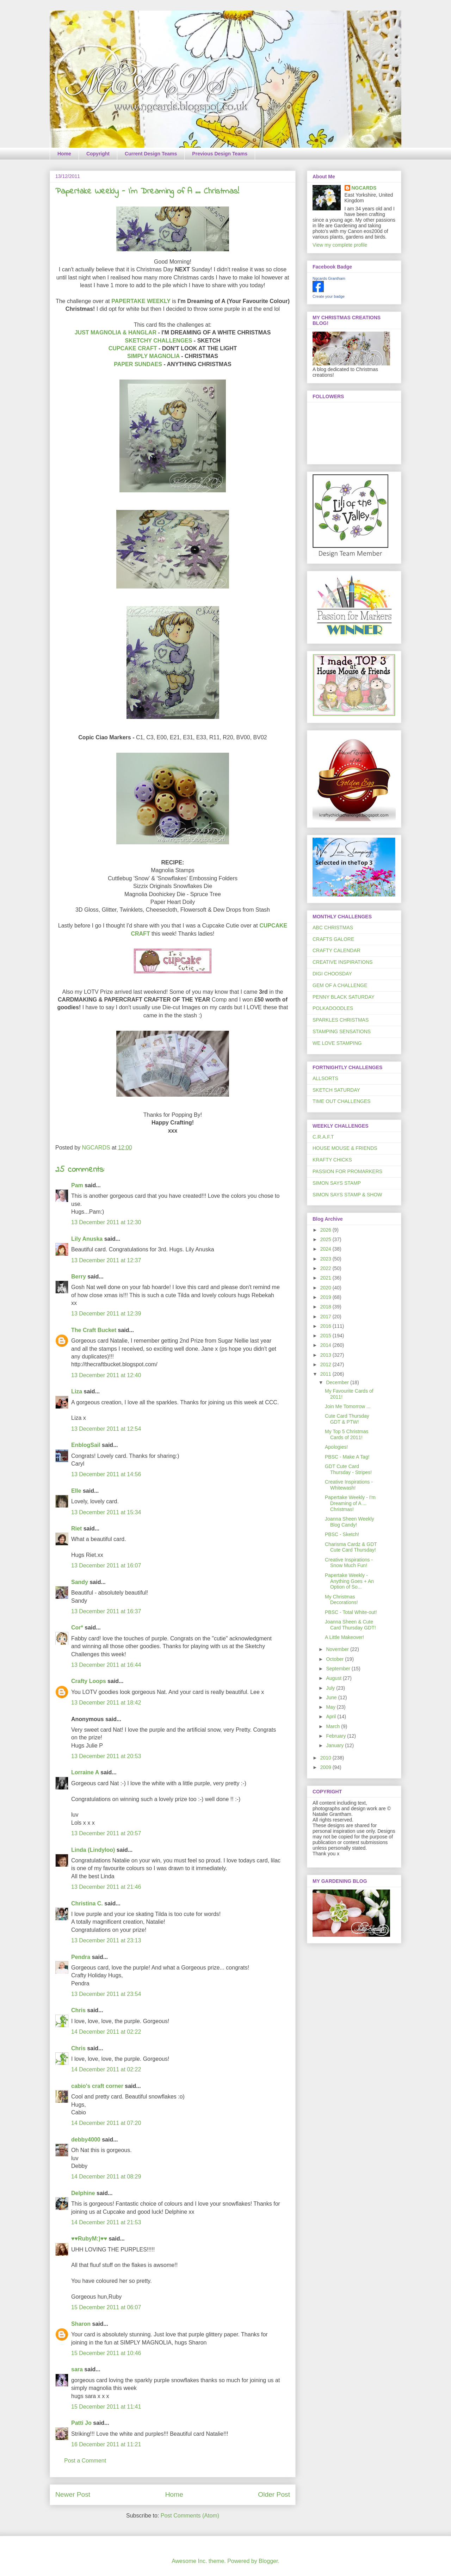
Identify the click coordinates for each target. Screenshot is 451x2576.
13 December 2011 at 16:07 (106, 1566)
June (332, 1697)
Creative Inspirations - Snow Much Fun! (349, 1563)
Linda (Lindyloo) (93, 1850)
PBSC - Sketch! (342, 1534)
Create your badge (329, 296)
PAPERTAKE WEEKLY (140, 301)
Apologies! (336, 1447)
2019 (326, 1297)
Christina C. (87, 1903)
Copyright (98, 153)
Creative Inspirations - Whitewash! (349, 1485)
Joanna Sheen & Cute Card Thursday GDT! (350, 1625)
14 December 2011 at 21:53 (106, 2222)
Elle (76, 1491)
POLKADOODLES (333, 1008)
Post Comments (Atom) (190, 2516)
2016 (326, 1326)
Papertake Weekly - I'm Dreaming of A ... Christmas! (350, 1503)
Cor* (77, 1628)
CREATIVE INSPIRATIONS (343, 962)
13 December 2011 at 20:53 (106, 1756)
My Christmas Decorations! (341, 1600)
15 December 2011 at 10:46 (106, 2353)
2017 (326, 1316)
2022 (326, 1268)
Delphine (83, 2193)
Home (64, 153)
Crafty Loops (88, 1681)
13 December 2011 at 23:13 (106, 1940)
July (331, 1688)
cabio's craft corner (97, 2086)
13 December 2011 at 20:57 (106, 1833)
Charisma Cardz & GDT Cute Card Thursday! (351, 1547)
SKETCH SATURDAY (336, 1090)
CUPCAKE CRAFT (133, 348)
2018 (326, 1306)
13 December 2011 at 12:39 (106, 1314)
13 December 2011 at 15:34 (106, 1512)
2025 (326, 1239)
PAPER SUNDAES (138, 364)
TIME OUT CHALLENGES (342, 1101)
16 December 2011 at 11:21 (106, 2444)
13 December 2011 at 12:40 (106, 1375)
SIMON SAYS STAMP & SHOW (347, 1194)
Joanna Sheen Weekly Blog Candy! (349, 1522)
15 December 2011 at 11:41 (106, 2407)
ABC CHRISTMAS (333, 927)
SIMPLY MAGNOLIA (154, 356)
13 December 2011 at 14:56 (106, 1474)
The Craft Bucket (93, 1330)
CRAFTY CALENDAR (336, 950)
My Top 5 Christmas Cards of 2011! (346, 1434)
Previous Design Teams (219, 153)
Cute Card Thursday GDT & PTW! (347, 1419)
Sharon (81, 2324)
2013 (326, 1355)
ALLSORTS (325, 1078)
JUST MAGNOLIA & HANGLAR (116, 332)
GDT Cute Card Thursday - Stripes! (348, 1469)
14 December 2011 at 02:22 (106, 2032)
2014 (326, 1345)
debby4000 (85, 2140)
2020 (326, 1287)
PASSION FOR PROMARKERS (347, 1171)
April (331, 1716)
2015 (326, 1335)
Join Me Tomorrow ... (348, 1406)
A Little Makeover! (344, 1637)
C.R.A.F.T (323, 1137)
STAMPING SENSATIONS (342, 1031)
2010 (326, 1758)
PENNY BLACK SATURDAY (344, 997)
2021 (326, 1278)
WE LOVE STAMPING (337, 1043)
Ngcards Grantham (329, 278)
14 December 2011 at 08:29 (106, 2177)
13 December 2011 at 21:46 (106, 1887)
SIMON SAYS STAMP (337, 1183)
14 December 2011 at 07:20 (106, 2123)
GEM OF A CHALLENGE (340, 985)
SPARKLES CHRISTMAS (341, 1020)
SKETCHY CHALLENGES (158, 341)
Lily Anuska (87, 1239)
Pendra (80, 1957)
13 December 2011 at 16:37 (106, 1611)
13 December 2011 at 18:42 (106, 1703)
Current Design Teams (151, 153)
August (334, 1678)
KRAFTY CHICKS (332, 1160)
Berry (79, 1277)
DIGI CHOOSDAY (332, 973)
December (338, 1382)
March (333, 1726)
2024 (326, 1249)
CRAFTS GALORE (333, 939)
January (335, 1745)
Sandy (79, 1582)
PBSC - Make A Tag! (347, 1457)
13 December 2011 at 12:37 (106, 1260)
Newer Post (72, 2494)
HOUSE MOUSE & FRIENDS (345, 1148)
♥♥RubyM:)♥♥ (89, 2239)
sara (77, 2369)
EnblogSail (85, 1445)
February (336, 1736)
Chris (78, 2010)
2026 (326, 1230)
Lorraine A (85, 1772)
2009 (326, 1767)
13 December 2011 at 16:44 (106, 1665)
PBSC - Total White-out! (351, 1612)
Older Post (274, 2494)
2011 (326, 1374)
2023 (326, 1259)
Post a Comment (85, 2461)
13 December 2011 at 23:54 (106, 1994)
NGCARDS (364, 188)
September (338, 1668)
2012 (326, 1364)
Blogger (268, 2561)
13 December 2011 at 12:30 (106, 1222)
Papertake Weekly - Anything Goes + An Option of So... (349, 1581)
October (335, 1659)
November (338, 1649)
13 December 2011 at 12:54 (106, 1429)
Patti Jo (81, 2423)
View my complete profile (340, 245)
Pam (77, 1185)
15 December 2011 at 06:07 (106, 2307)
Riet (76, 1529)
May (331, 1707)
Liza (76, 1391)
